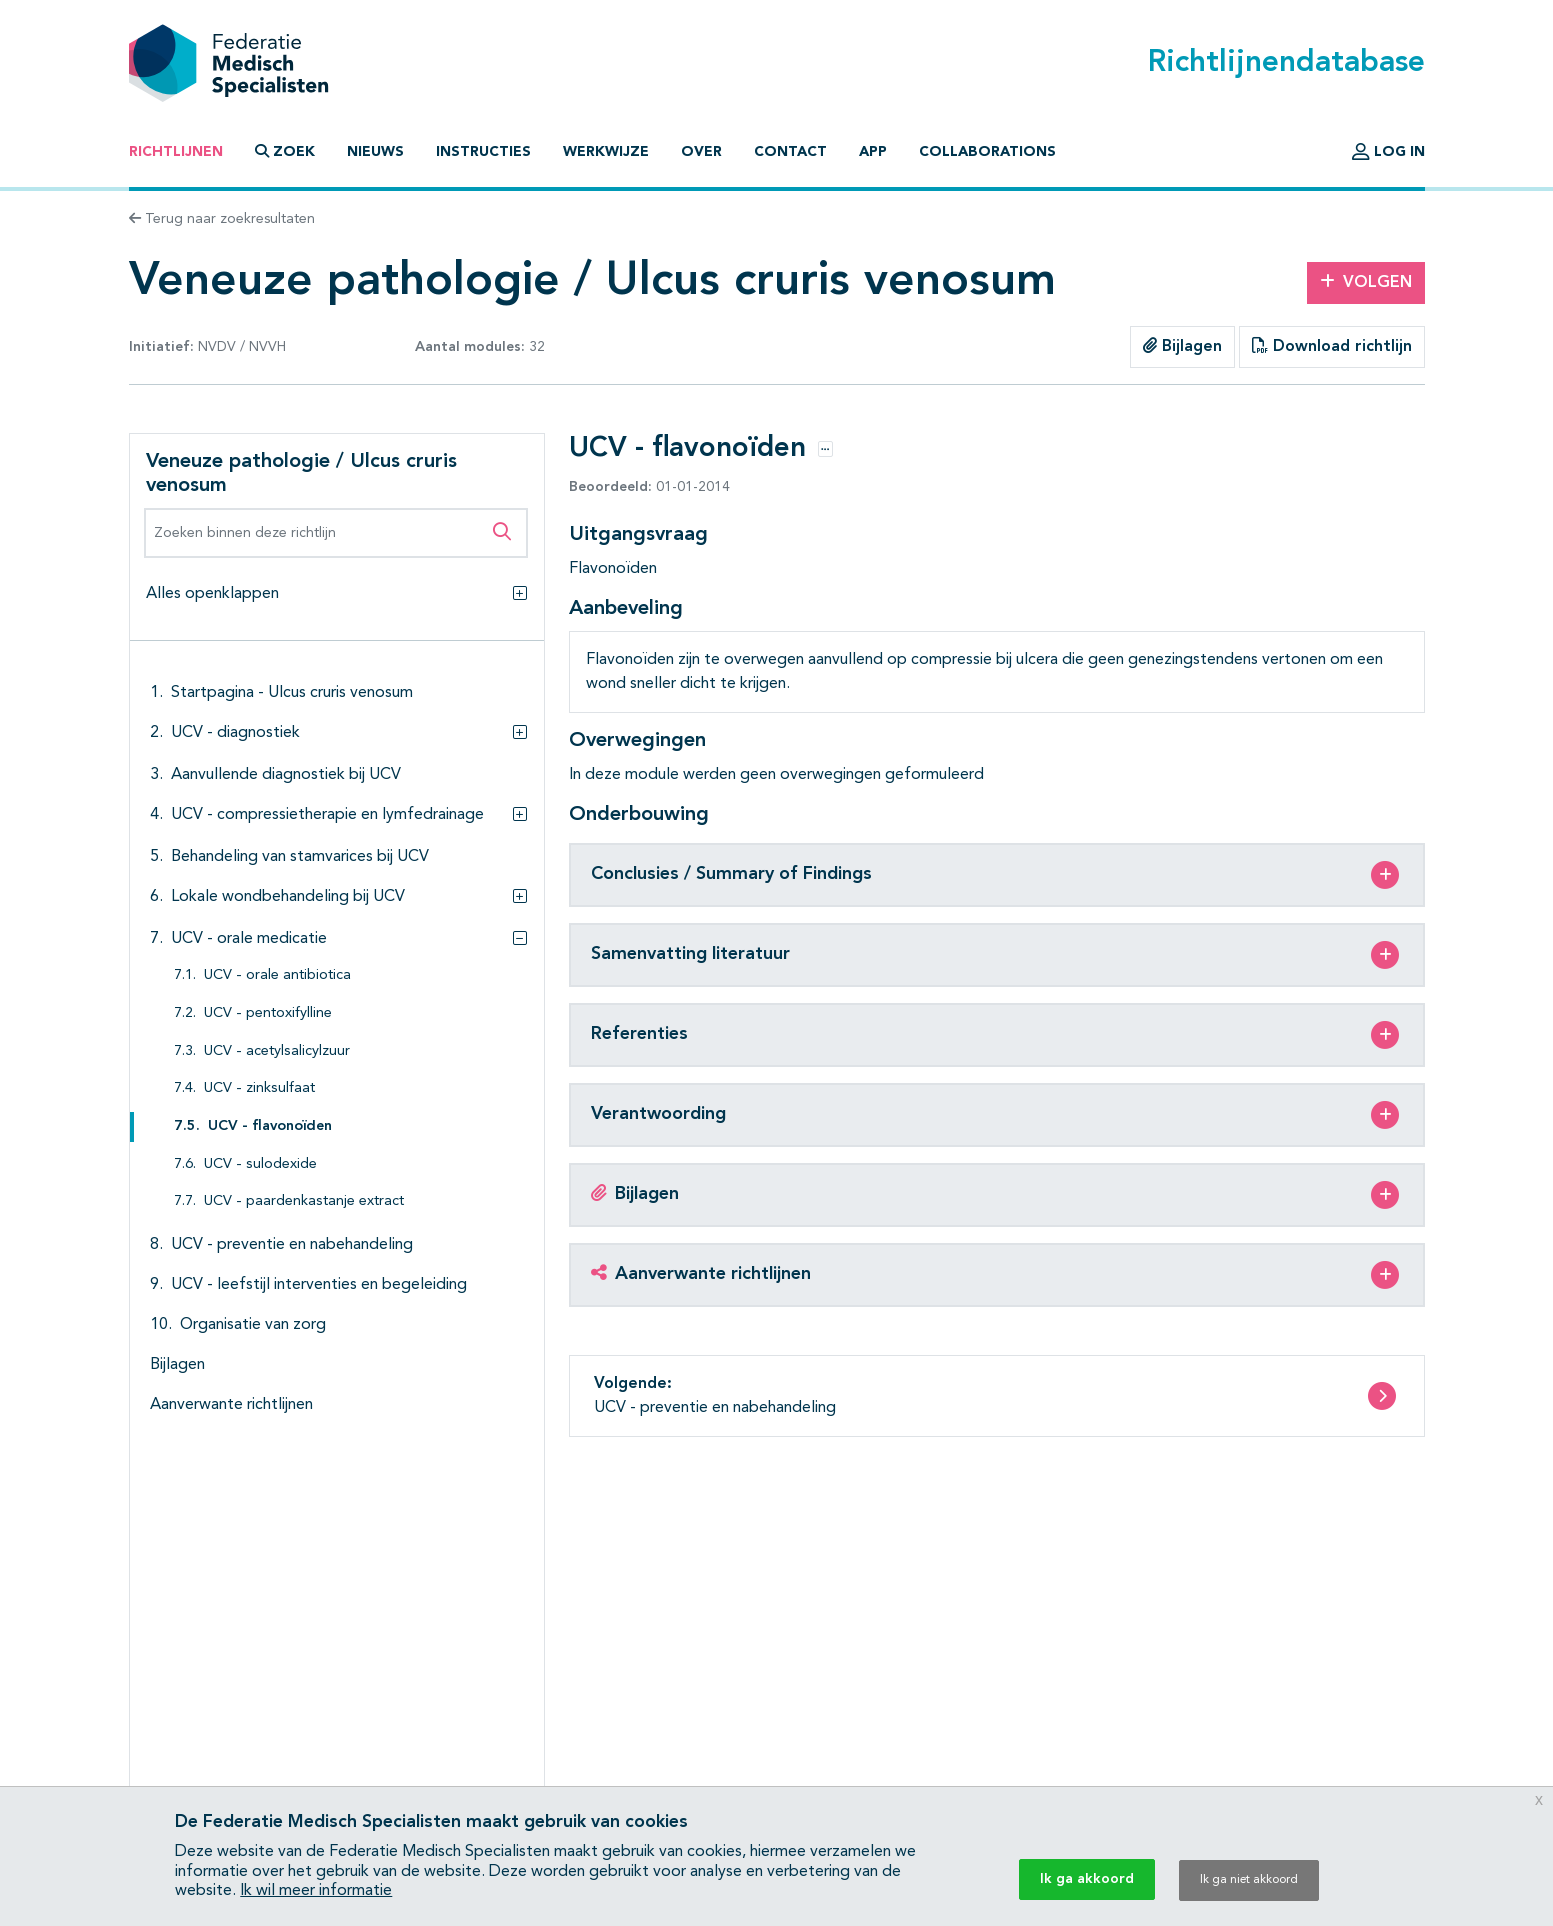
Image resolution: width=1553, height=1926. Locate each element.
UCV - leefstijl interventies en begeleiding (319, 1285)
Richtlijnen (176, 152)
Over (701, 152)
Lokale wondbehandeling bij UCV (288, 897)
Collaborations (987, 152)
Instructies (483, 152)
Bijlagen (1182, 346)
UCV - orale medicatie (249, 939)
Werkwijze (606, 152)
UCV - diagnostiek (235, 733)
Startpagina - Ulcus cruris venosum (292, 693)
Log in (1388, 152)
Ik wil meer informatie (316, 1891)
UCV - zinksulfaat (259, 1088)
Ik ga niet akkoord (1249, 1880)
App (873, 152)
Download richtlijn (1332, 346)
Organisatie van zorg (253, 1325)
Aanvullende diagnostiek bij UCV (286, 775)
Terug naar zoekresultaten (222, 219)
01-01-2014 (649, 487)
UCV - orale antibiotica (277, 975)
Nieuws (375, 152)
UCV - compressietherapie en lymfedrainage (327, 815)
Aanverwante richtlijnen (231, 1405)
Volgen (1366, 282)
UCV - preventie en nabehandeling (292, 1245)
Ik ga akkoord (1087, 1879)
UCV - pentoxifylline (268, 1013)
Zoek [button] (285, 151)
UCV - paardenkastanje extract (304, 1201)
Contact (790, 152)
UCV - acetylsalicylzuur (277, 1051)
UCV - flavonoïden (270, 1126)
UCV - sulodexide (260, 1164)
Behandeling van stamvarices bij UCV (300, 857)
